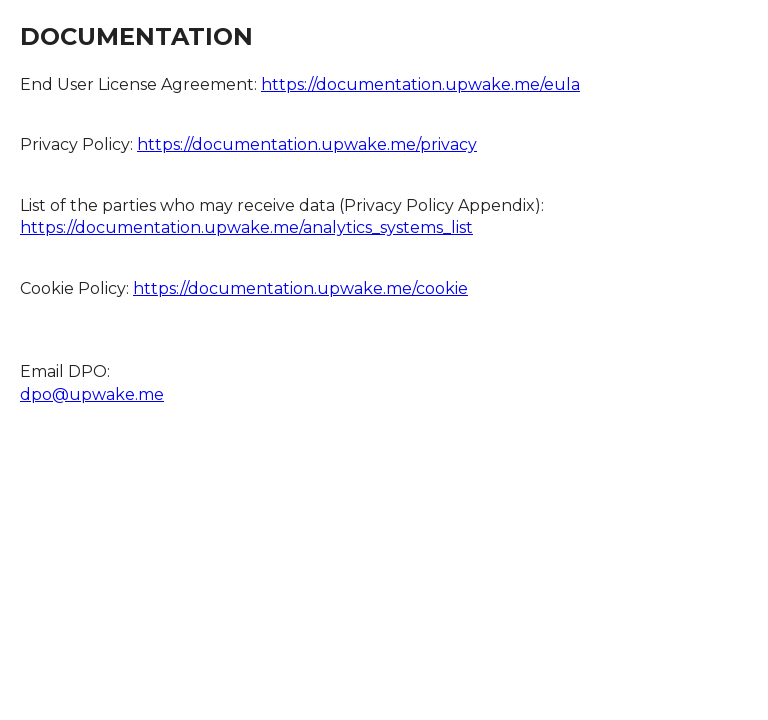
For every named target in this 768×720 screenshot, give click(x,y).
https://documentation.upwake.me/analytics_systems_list (246, 227)
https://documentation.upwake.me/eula (420, 84)
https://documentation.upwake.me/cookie (300, 288)
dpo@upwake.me (92, 394)
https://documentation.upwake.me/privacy (307, 144)
